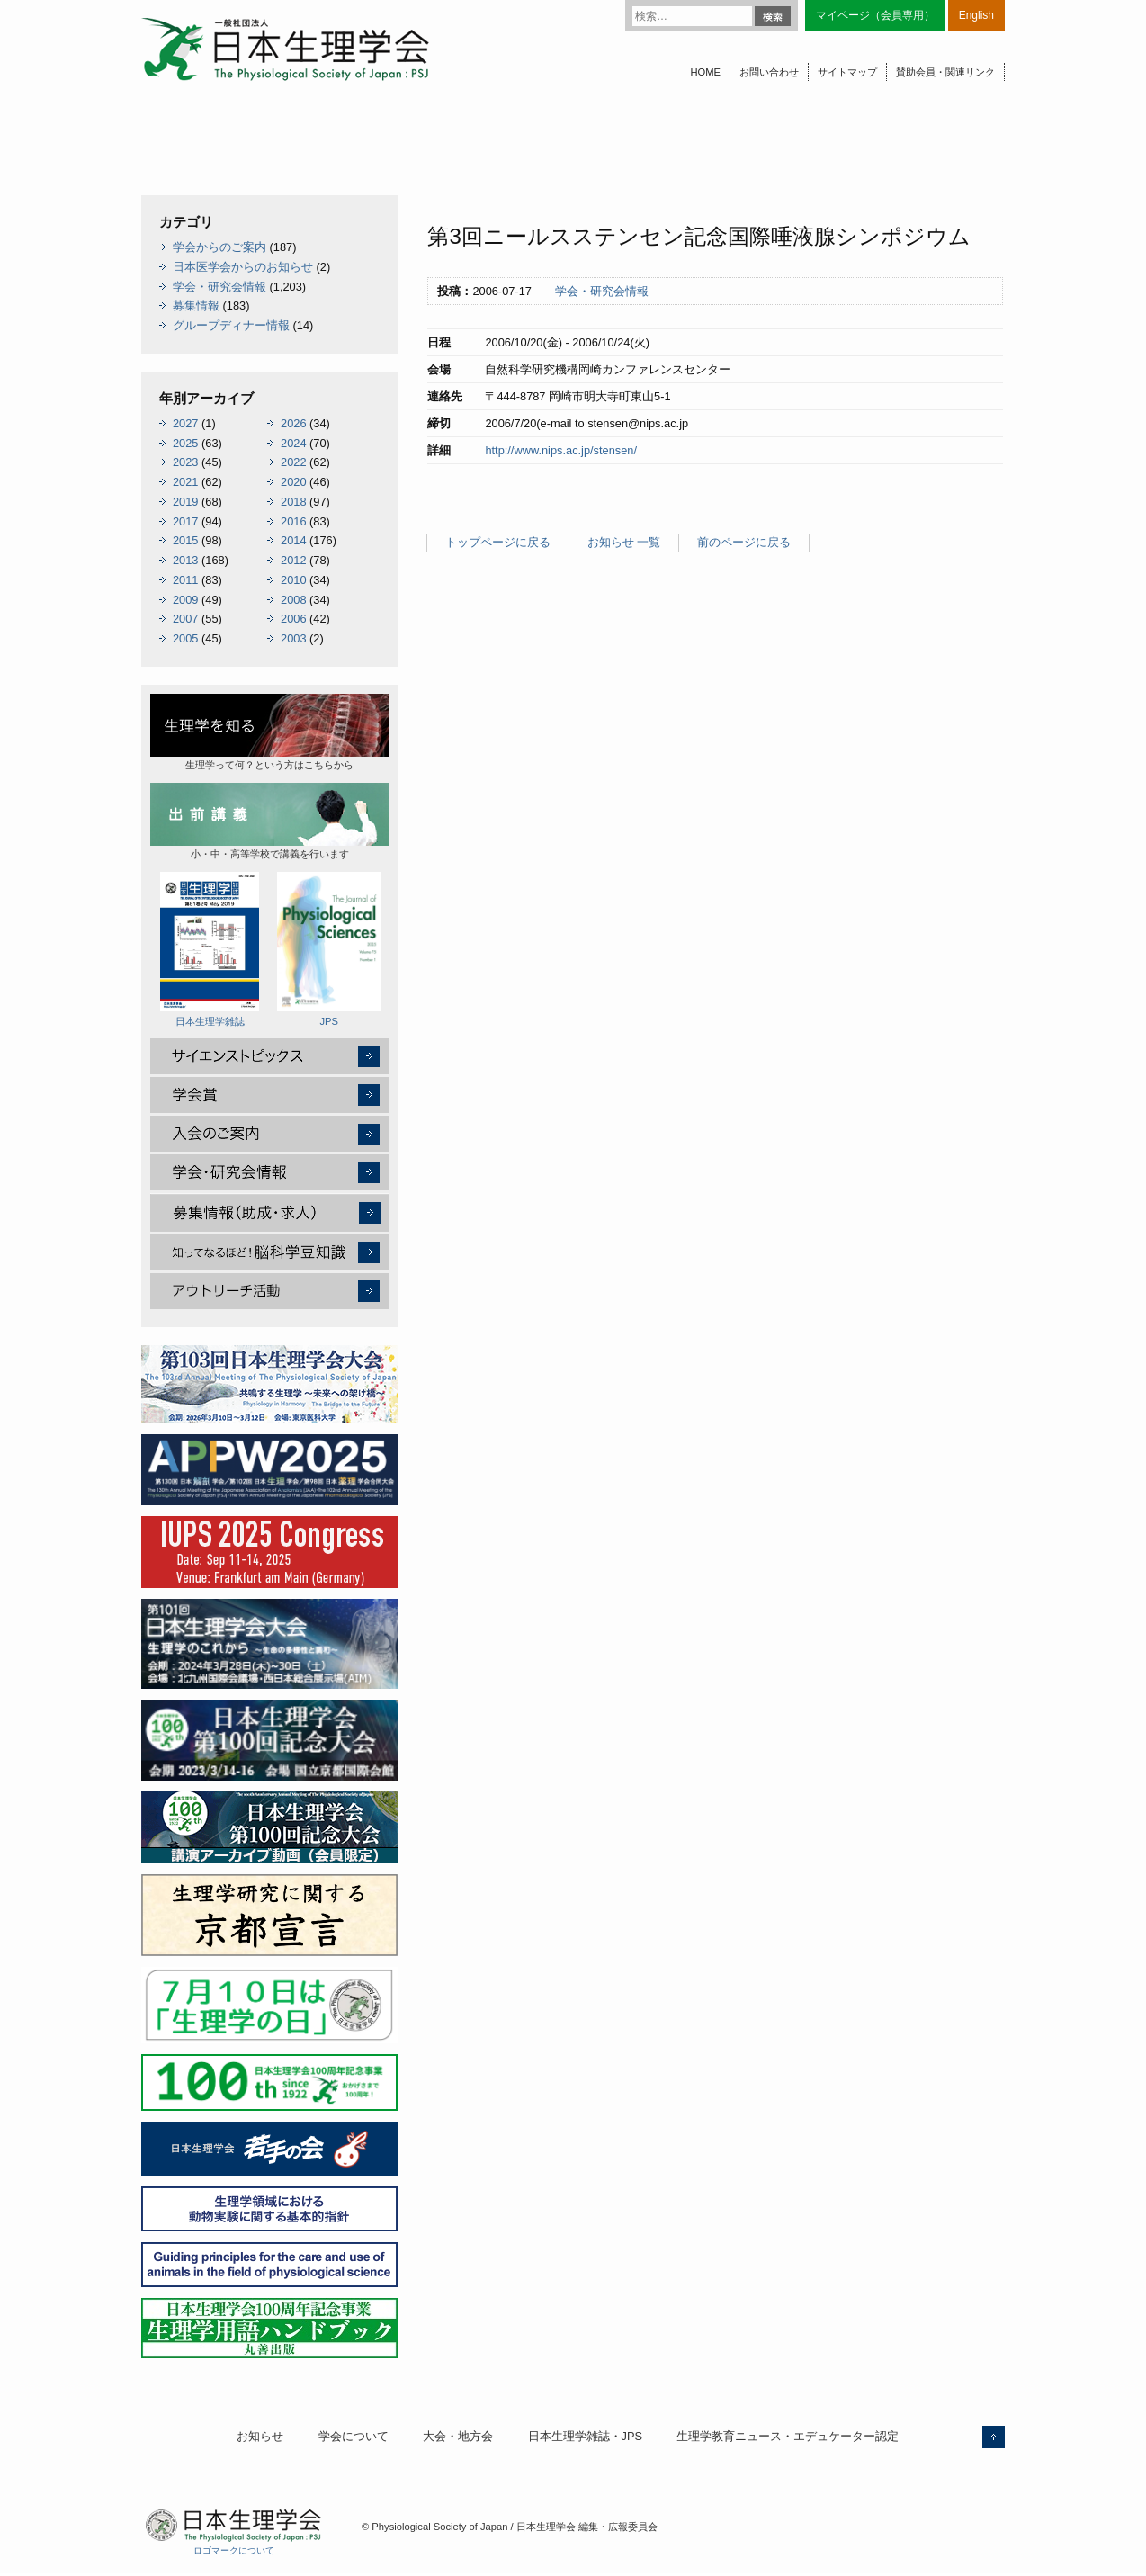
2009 (185, 599)
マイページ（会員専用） (875, 15)
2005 (185, 638)
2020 (293, 482)
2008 (293, 599)
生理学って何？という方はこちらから (269, 732)
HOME (705, 72)
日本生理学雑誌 (209, 949)
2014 (293, 540)
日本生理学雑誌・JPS (585, 2436)
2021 (185, 482)
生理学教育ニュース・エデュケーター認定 (787, 2436)
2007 (185, 618)
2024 (293, 443)
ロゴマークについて (233, 2550)
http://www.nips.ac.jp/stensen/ (561, 450)
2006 (293, 618)
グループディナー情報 (231, 325)
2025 (185, 443)
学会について (353, 2436)
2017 (185, 521)
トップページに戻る (498, 542)
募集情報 (196, 305)
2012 (293, 560)
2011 (185, 580)
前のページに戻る (744, 542)
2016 (293, 521)
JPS (329, 949)
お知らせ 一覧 (624, 542)
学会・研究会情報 (602, 291)
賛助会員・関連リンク (945, 72)
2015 (185, 540)
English (976, 15)
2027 (185, 423)
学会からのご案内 (219, 247)
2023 (185, 462)
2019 (185, 501)
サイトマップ (847, 72)
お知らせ (260, 2436)
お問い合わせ (769, 72)
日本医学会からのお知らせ (243, 267)
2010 (293, 580)
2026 (293, 423)
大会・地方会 (458, 2436)
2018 (293, 501)
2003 (293, 638)
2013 (185, 560)
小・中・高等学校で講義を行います (269, 821)
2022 (293, 462)
